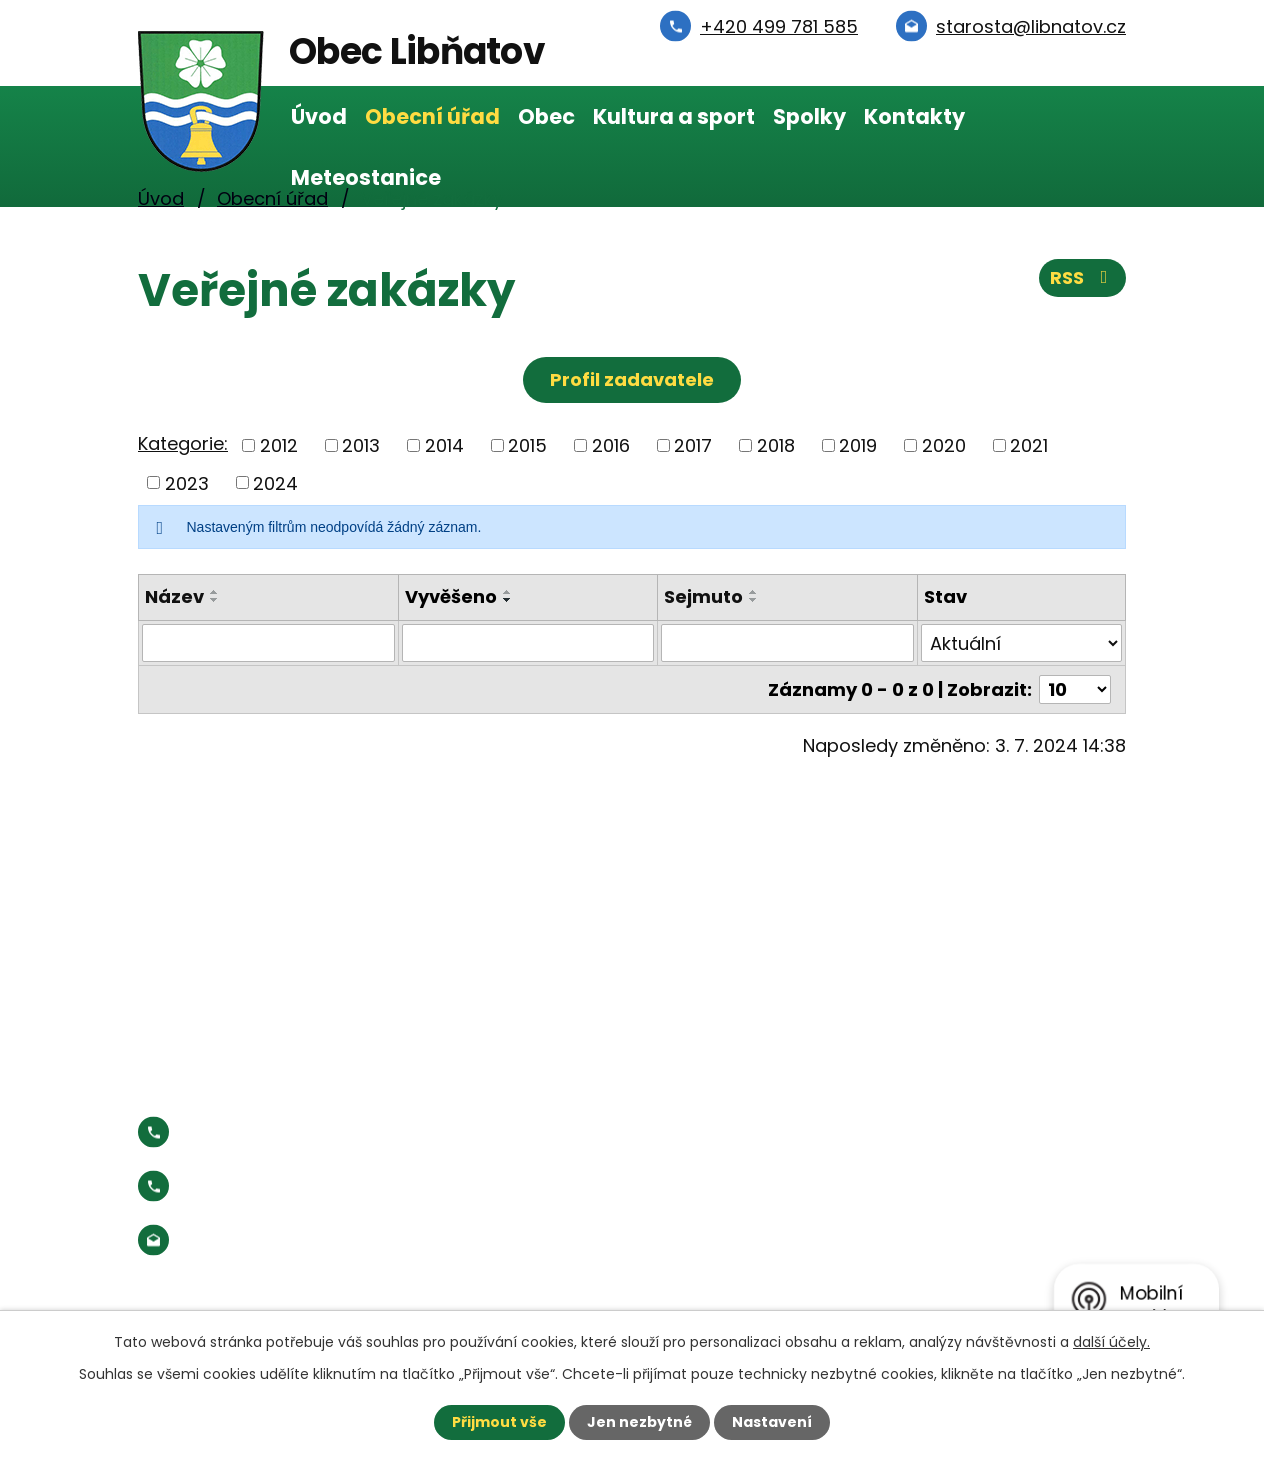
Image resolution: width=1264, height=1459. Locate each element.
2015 (527, 445)
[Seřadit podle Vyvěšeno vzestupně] (508, 592)
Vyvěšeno (451, 596)
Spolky (809, 116)
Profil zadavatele (632, 379)
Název (174, 596)
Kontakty (914, 116)
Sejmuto (703, 596)
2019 (858, 445)
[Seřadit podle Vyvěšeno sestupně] (508, 600)
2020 (944, 445)
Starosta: (302, 1186)
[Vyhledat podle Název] (268, 643)
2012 (279, 445)
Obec (546, 116)
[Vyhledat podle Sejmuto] (787, 643)
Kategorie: (183, 443)
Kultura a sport (674, 116)
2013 (361, 445)
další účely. (1111, 1342)
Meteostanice (366, 177)
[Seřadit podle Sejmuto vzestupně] (754, 592)
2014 (444, 445)
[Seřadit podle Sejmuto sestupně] (754, 600)
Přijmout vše (499, 1422)
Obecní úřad (432, 116)
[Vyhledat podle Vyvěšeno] (528, 643)
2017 (693, 445)
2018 (776, 445)
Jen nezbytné (639, 1422)
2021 (1029, 445)
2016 (611, 445)
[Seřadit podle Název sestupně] (215, 600)
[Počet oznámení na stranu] (1075, 689)
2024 (275, 482)
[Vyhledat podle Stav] (1021, 643)
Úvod (319, 116)
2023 (187, 482)
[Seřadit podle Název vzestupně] (215, 592)
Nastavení (772, 1422)
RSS (1083, 277)
